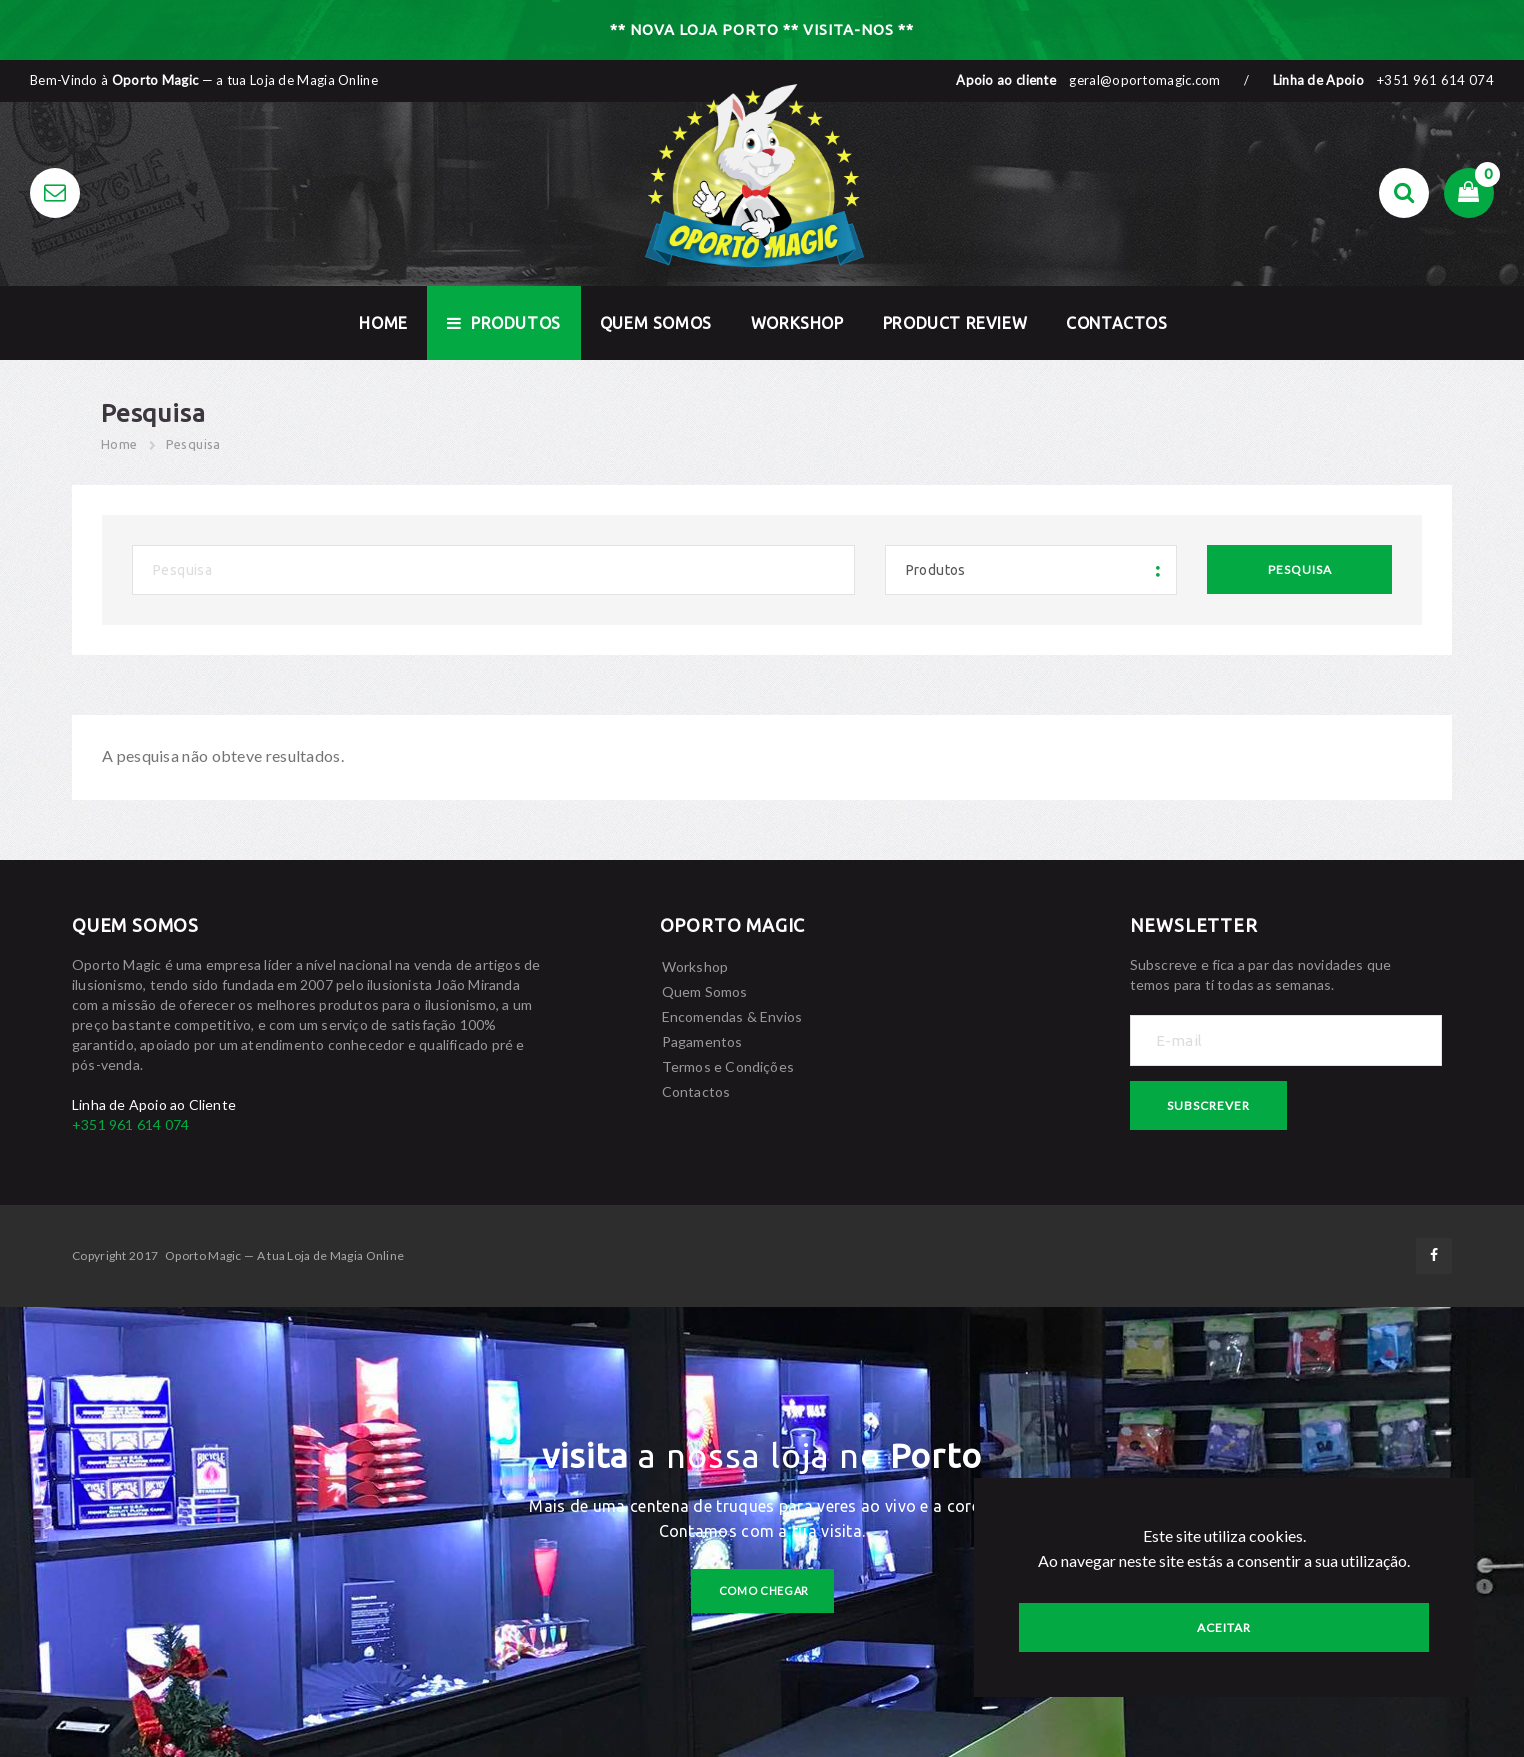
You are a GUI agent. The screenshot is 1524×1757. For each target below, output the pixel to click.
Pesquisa (193, 444)
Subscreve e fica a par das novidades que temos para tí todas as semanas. (1261, 974)
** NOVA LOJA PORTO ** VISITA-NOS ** (762, 29)
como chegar (764, 1590)
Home (119, 444)
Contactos (1116, 323)
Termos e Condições (728, 1066)
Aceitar (1224, 1627)
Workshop (797, 323)
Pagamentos (702, 1041)
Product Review (955, 323)
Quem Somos (656, 323)
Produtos (504, 323)
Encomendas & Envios (732, 1016)
